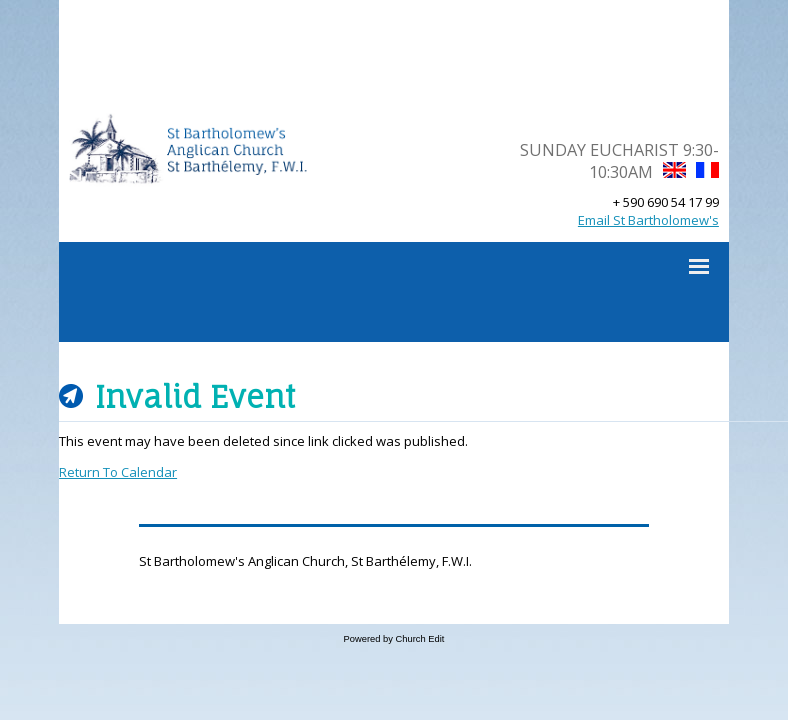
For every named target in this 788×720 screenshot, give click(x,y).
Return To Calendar (118, 472)
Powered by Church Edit (394, 639)
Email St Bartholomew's (648, 220)
